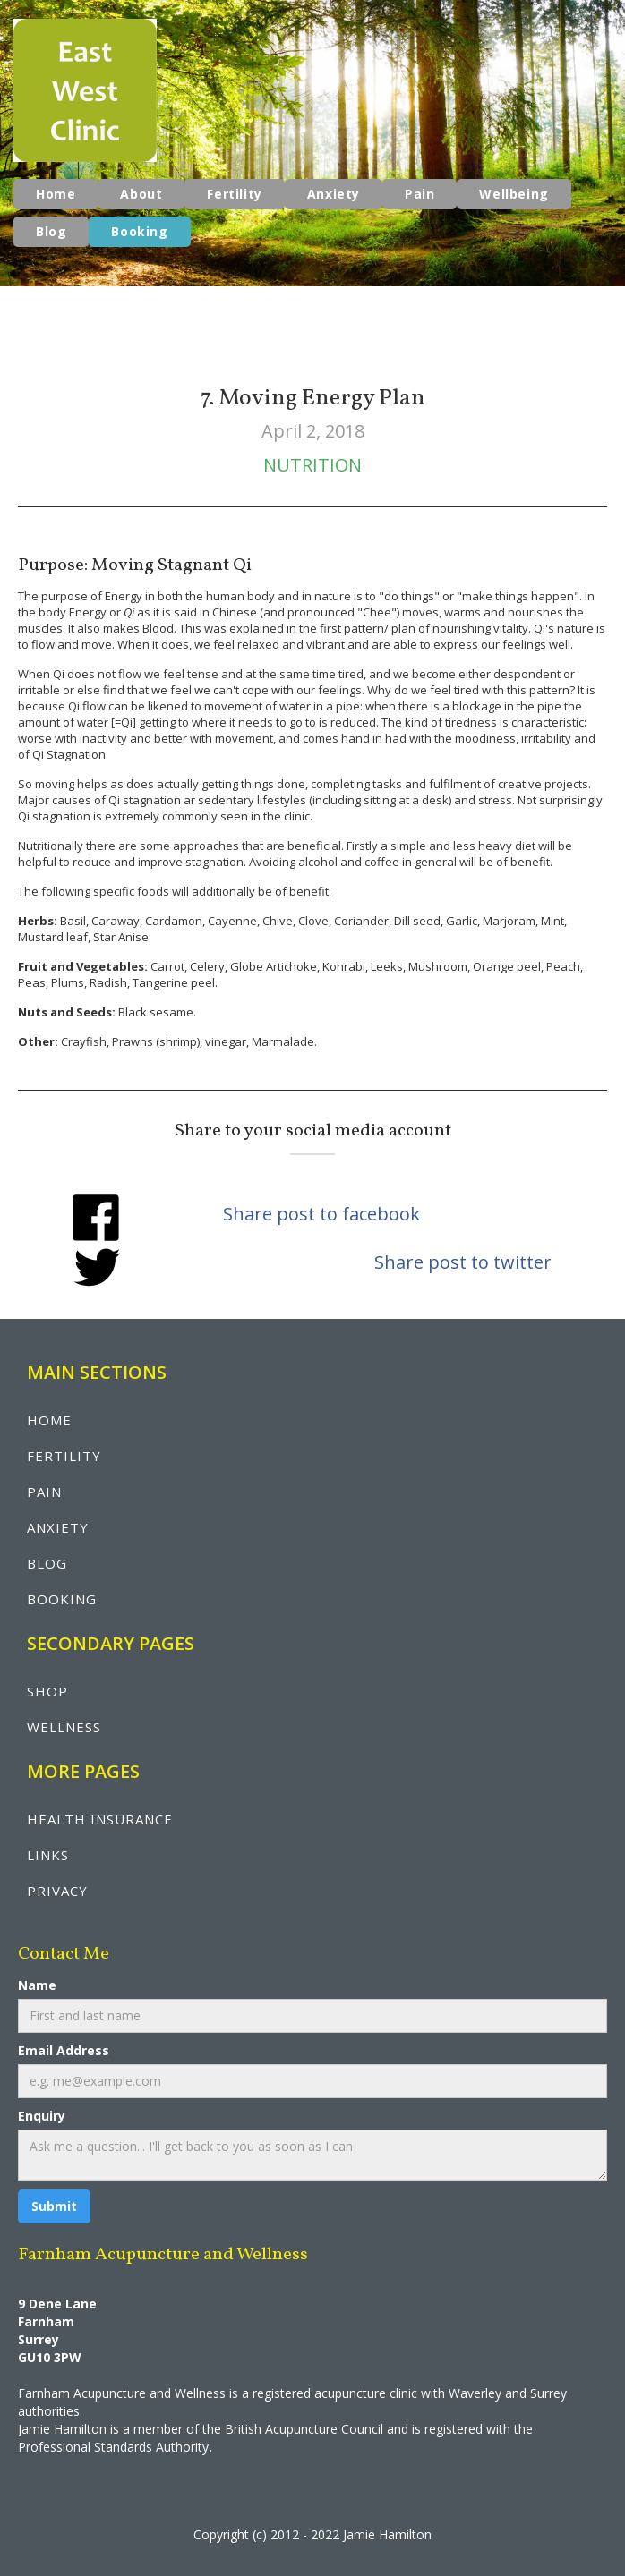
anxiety (58, 1527)
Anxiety (333, 193)
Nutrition (312, 465)
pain (44, 1492)
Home (55, 193)
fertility (64, 1456)
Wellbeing (513, 193)
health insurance (100, 1819)
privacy (57, 1891)
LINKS (48, 1855)
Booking (139, 231)
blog (47, 1563)
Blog (51, 231)
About (141, 193)
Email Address (63, 2050)
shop (47, 1691)
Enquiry (41, 2115)
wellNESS (64, 1727)
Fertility (234, 193)
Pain (419, 193)
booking (62, 1599)
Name (37, 1985)
